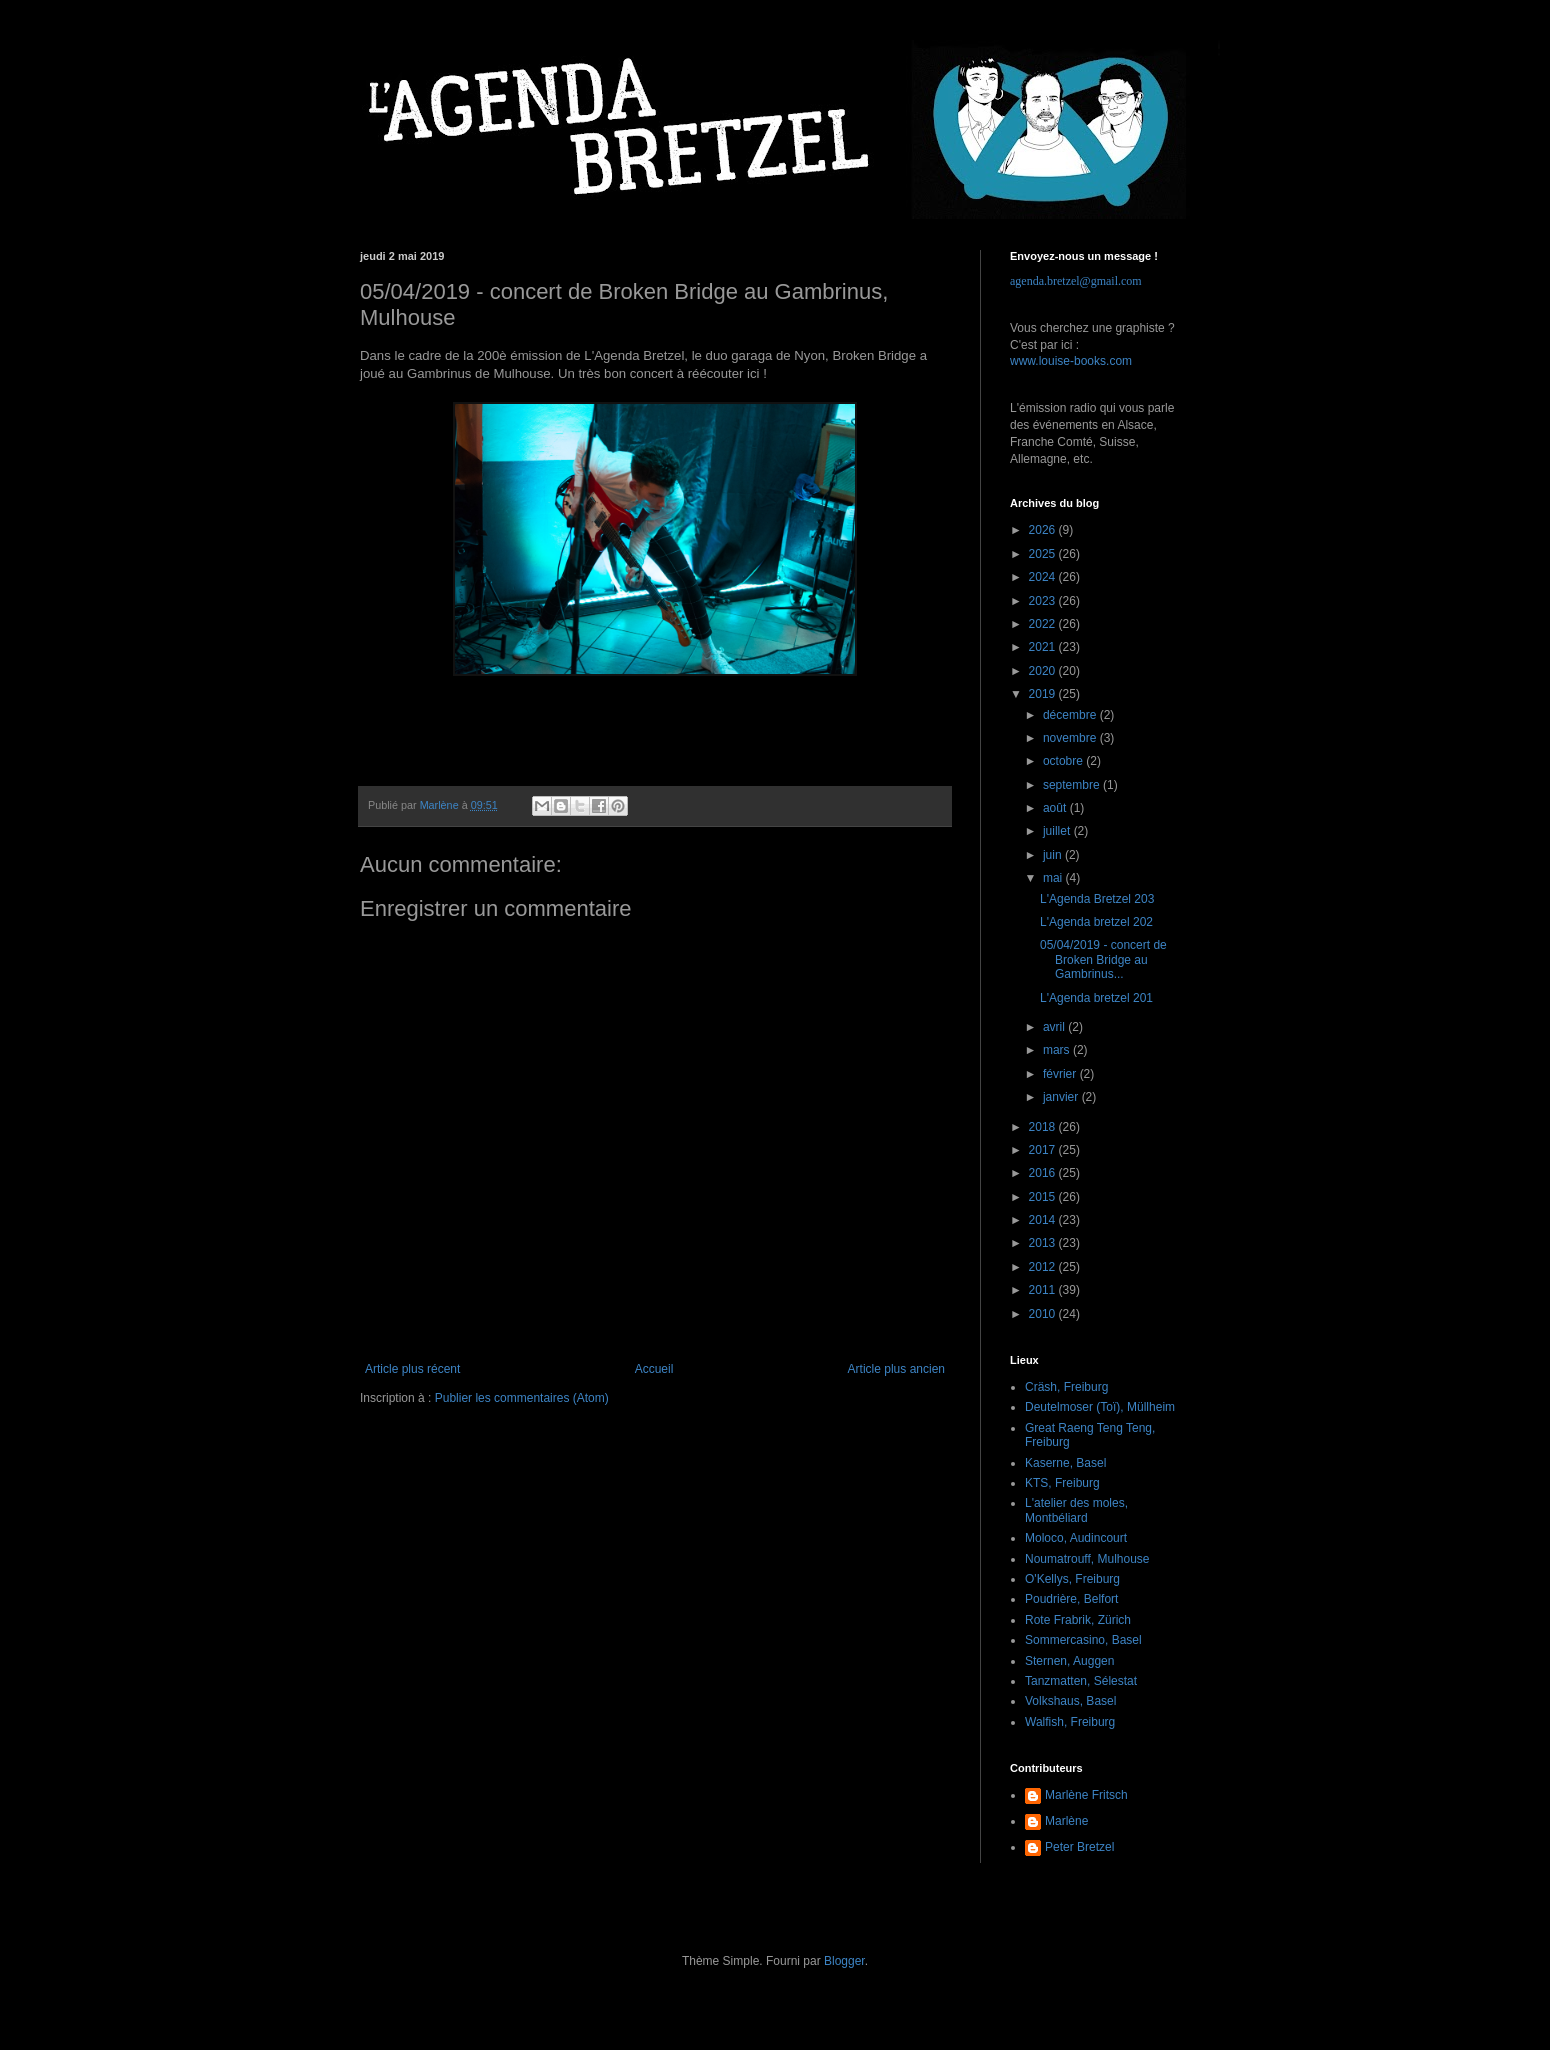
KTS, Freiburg (1062, 1483)
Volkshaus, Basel (1070, 1701)
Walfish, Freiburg (1070, 1722)
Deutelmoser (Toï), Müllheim (1100, 1407)
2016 (1044, 1173)
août (1056, 808)
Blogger (844, 1961)
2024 (1044, 577)
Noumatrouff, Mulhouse (1087, 1559)
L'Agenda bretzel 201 (1096, 998)
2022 (1044, 624)
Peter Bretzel (1079, 1847)
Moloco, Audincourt (1076, 1538)
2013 (1044, 1243)
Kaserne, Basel (1065, 1463)
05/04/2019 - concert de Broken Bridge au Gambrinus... (1103, 959)
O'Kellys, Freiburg (1072, 1579)
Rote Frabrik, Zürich (1078, 1620)
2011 (1044, 1290)
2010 (1044, 1314)
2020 (1044, 671)
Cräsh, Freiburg (1066, 1387)
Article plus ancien (896, 1369)
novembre (1071, 738)
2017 (1044, 1150)
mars (1058, 1050)
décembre (1071, 715)
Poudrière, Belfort (1071, 1599)
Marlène (1066, 1821)
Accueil (654, 1369)
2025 (1044, 554)
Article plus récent (412, 1369)
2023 (1044, 601)
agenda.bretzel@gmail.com (1076, 281)
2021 (1044, 647)
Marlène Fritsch (1086, 1795)
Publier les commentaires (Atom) (522, 1398)
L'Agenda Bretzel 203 (1097, 899)
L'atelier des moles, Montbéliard (1076, 1510)
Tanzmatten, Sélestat (1081, 1681)
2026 (1044, 530)
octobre (1064, 761)
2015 (1044, 1197)
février (1061, 1074)
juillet (1058, 831)
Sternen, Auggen (1069, 1661)
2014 (1044, 1220)
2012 (1044, 1267)
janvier (1062, 1097)
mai (1054, 878)
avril (1055, 1027)
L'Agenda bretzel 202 (1096, 922)
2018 (1044, 1127)
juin (1054, 855)
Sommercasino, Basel (1083, 1640)
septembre (1073, 785)
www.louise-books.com (1071, 361)
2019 (1044, 694)
